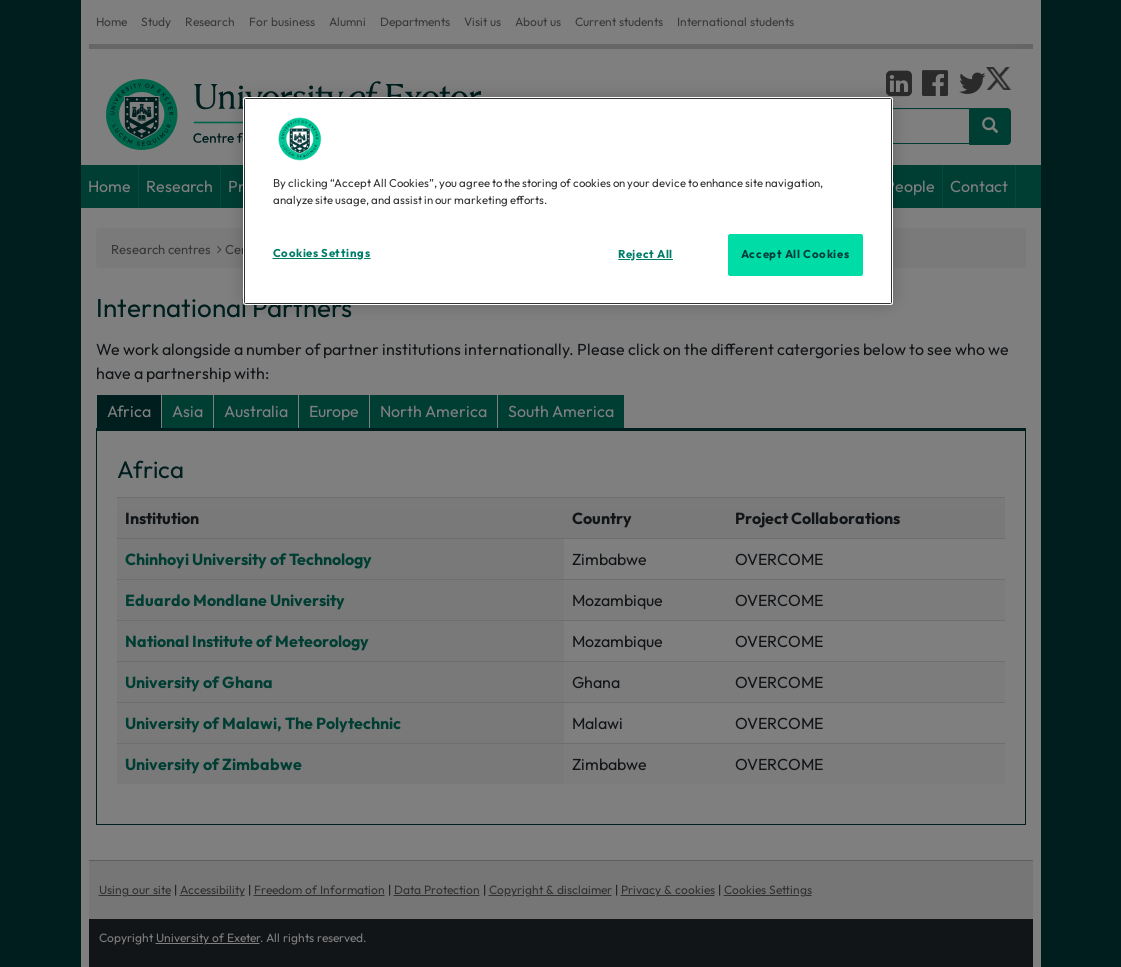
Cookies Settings (322, 253)
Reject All (645, 254)
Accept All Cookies (795, 254)
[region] (568, 201)
